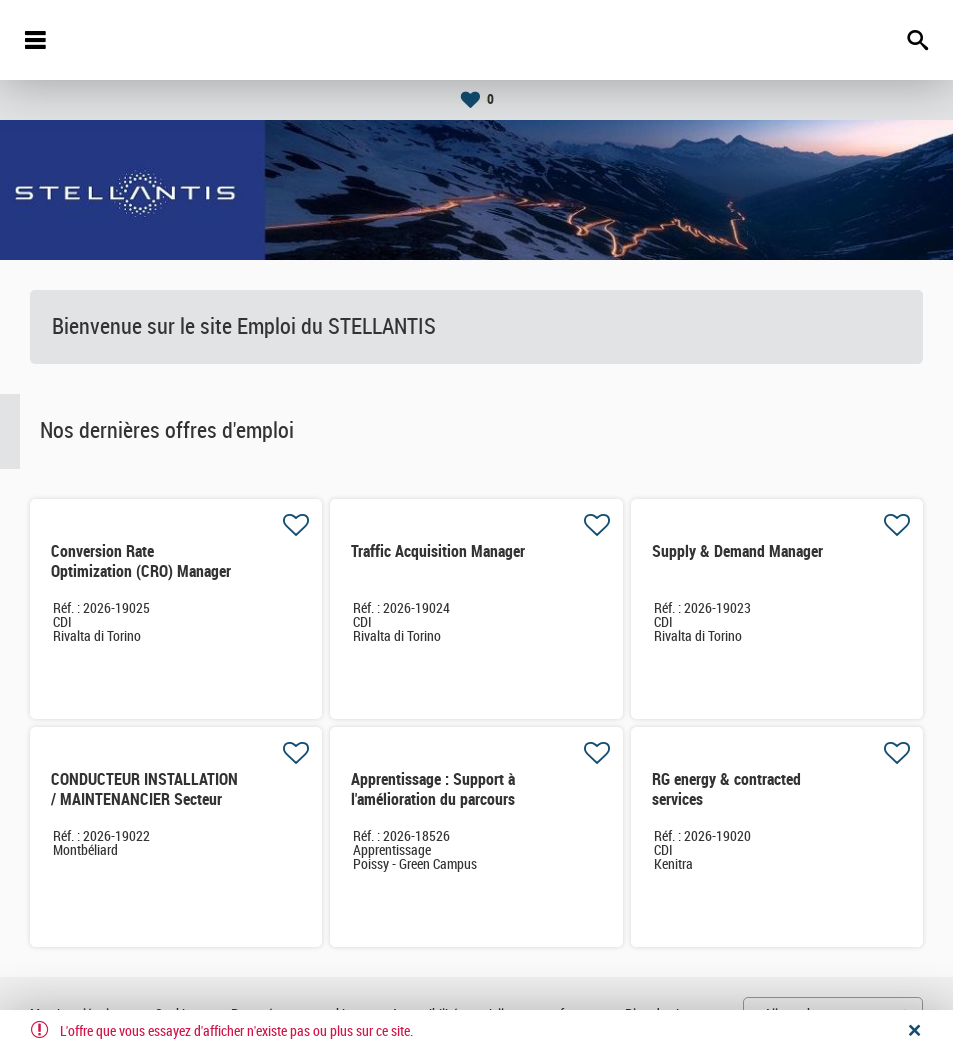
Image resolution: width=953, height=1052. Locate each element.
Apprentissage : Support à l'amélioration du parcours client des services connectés (443, 799)
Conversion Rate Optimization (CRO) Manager (141, 561)
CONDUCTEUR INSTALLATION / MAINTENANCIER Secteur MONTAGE (144, 799)
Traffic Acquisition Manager (438, 551)
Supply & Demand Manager (737, 551)
